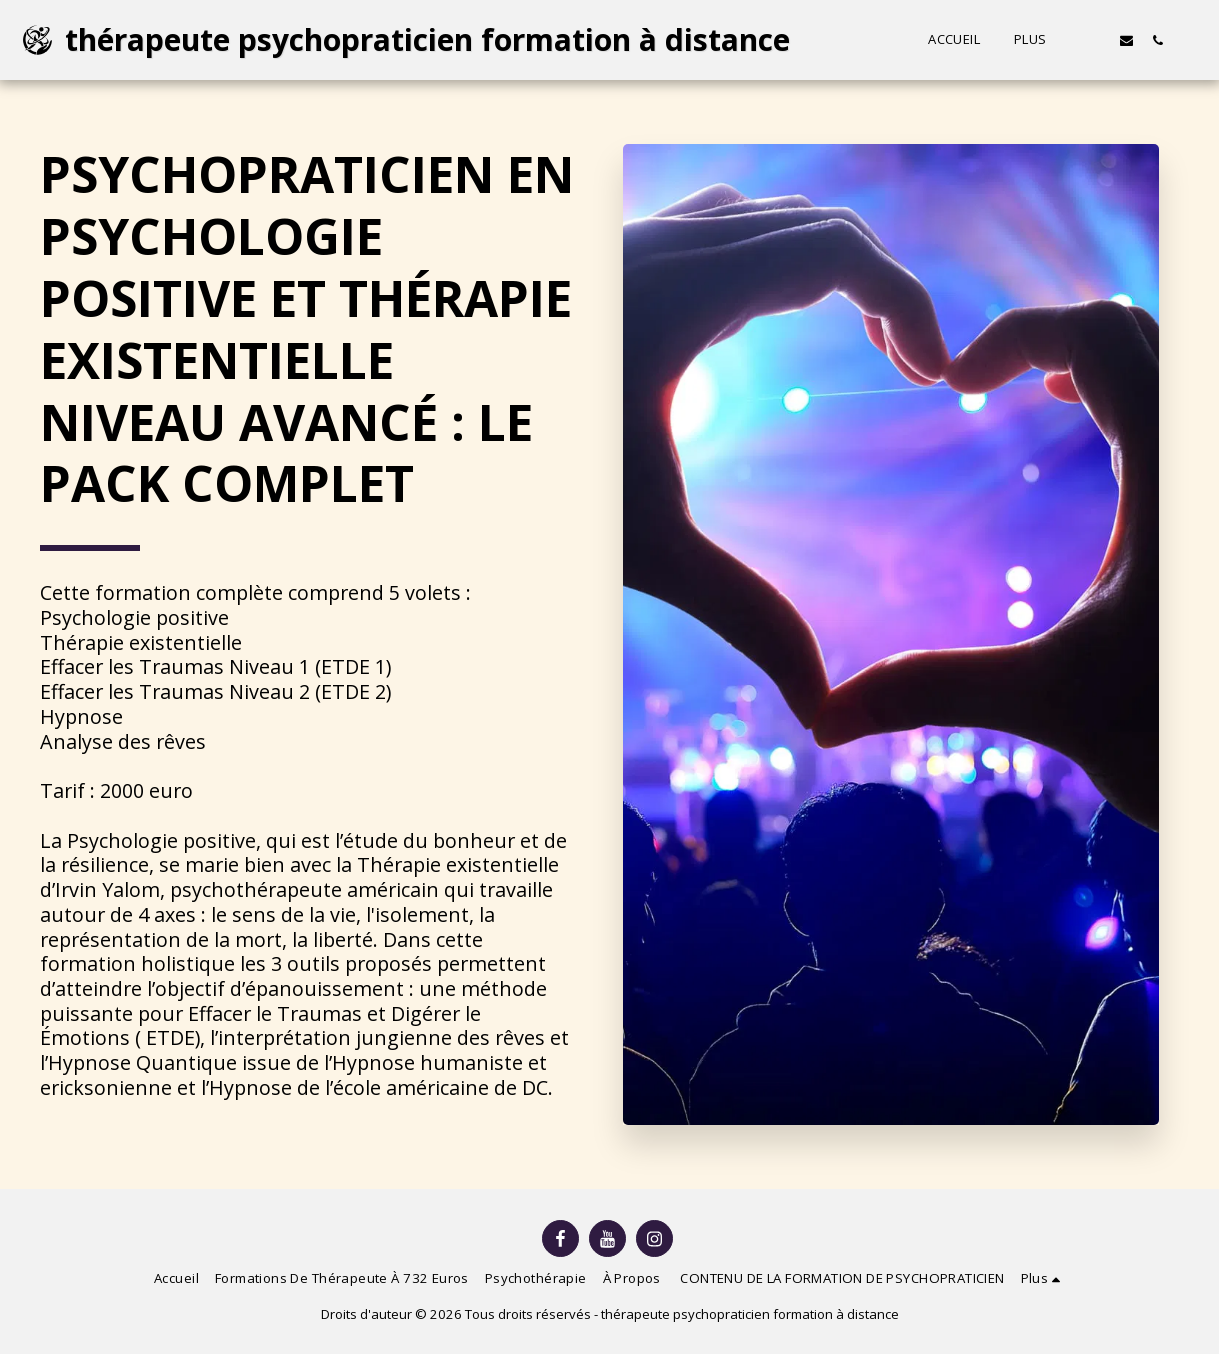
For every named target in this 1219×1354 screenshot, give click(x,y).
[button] (1095, 40)
